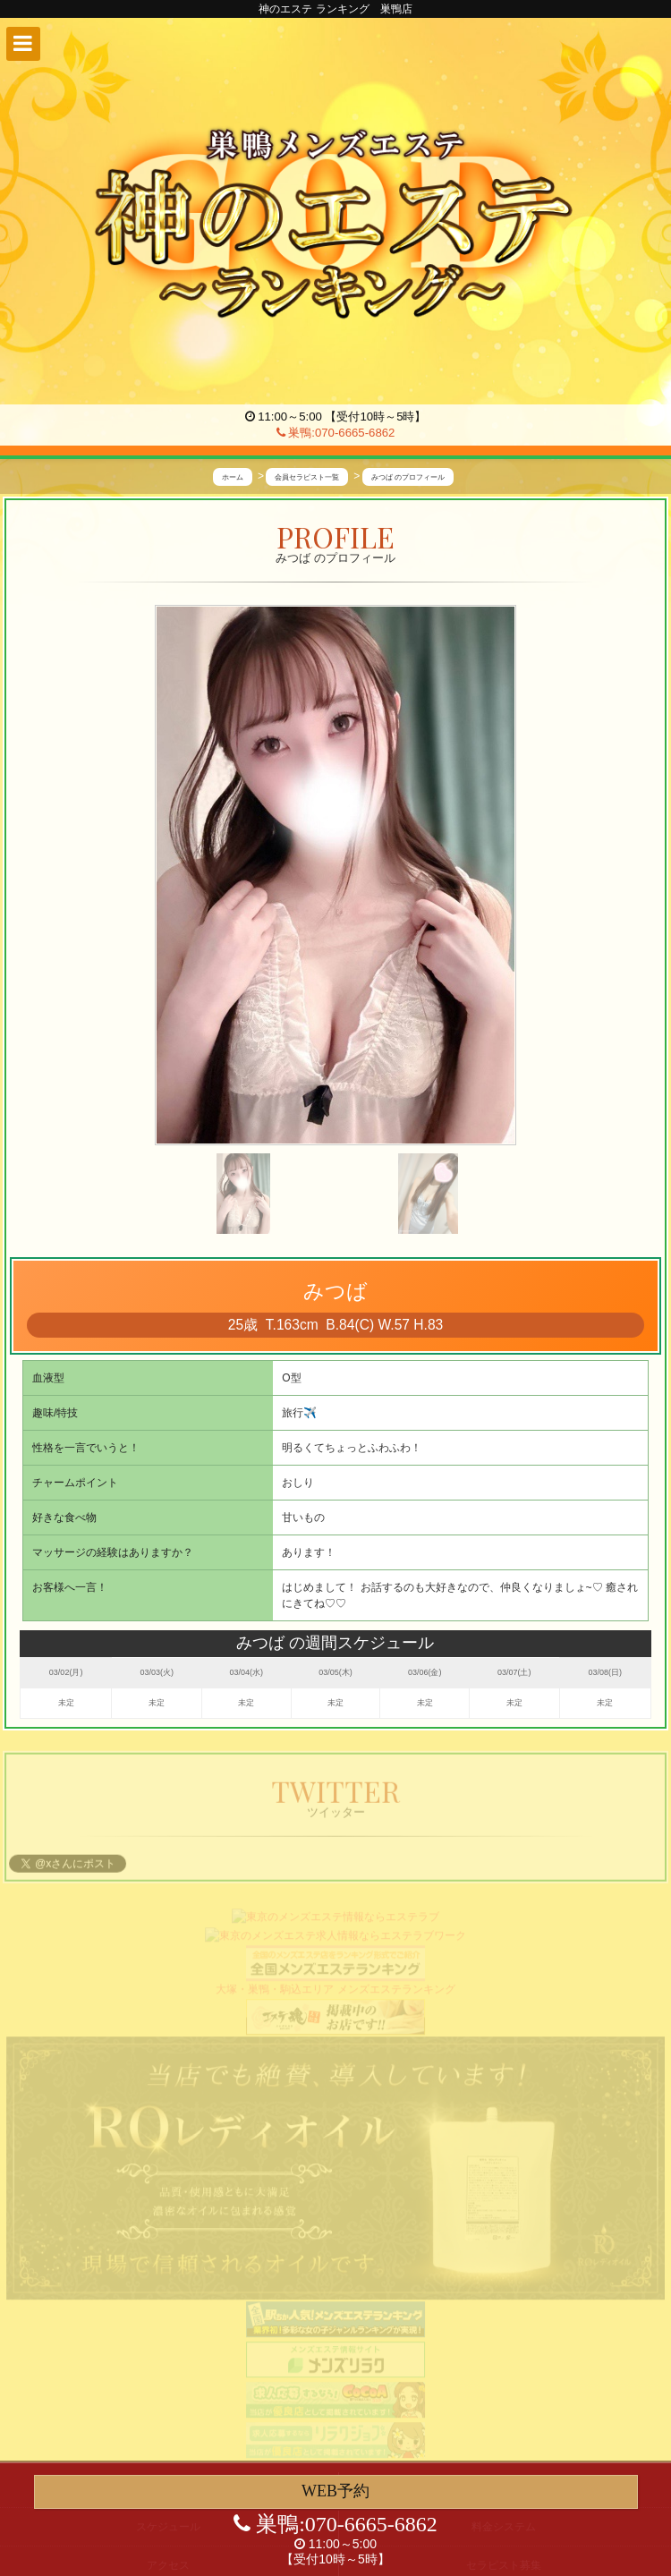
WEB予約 (335, 2491)
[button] (23, 44)
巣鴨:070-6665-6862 (335, 432)
